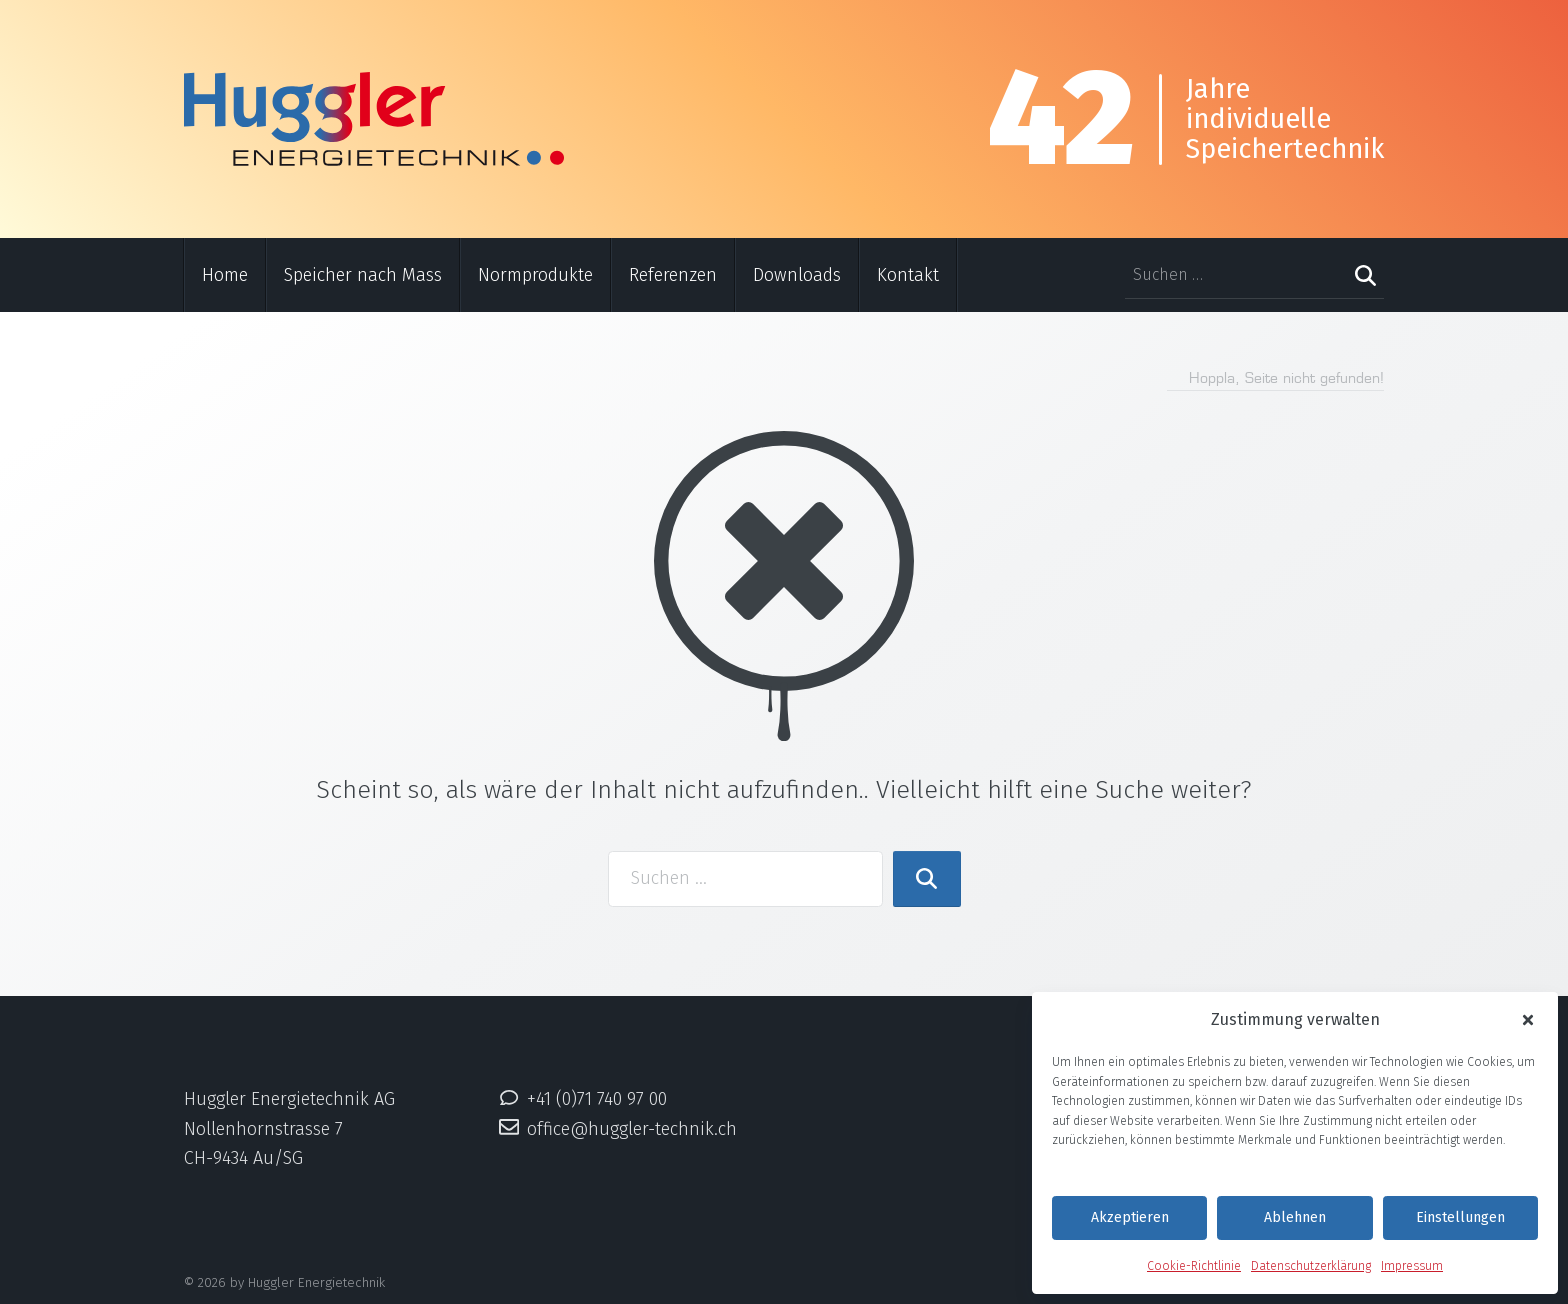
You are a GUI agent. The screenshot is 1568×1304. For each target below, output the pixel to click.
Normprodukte (535, 275)
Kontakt (908, 275)
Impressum (1412, 1266)
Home (225, 275)
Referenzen (673, 275)
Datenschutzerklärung (1311, 1266)
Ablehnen (1295, 1217)
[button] (1528, 1020)
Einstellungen (1460, 1217)
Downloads (797, 275)
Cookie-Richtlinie (1194, 1266)
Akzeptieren (1130, 1217)
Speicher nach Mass (363, 275)
